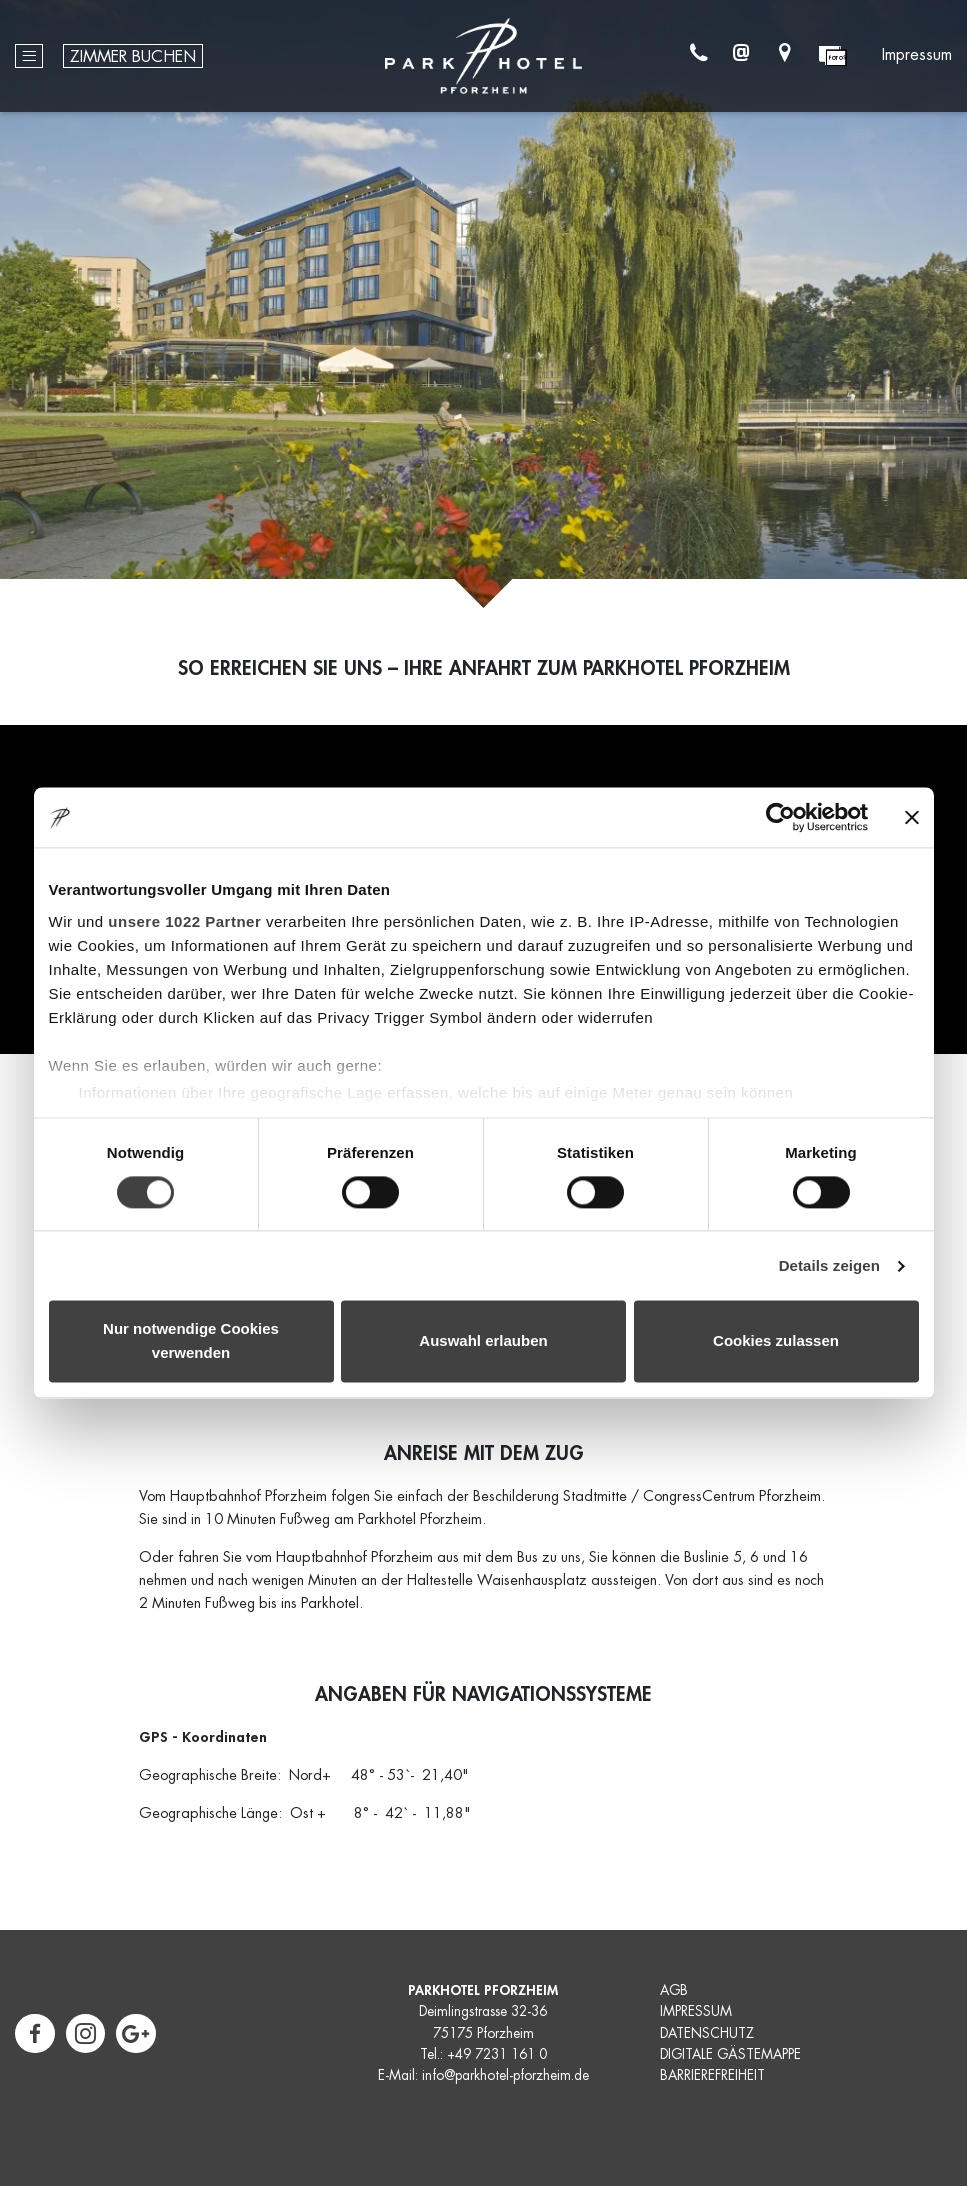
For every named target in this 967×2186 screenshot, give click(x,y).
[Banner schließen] (912, 817)
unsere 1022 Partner (184, 921)
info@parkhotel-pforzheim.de (505, 2075)
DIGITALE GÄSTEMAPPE (730, 2054)
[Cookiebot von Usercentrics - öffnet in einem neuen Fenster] (780, 817)
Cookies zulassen (776, 1341)
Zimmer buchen (133, 58)
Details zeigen (829, 1265)
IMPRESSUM (696, 2011)
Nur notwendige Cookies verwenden (191, 1341)
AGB (674, 1990)
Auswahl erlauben (483, 1341)
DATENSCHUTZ (707, 2033)
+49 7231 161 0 (497, 2054)
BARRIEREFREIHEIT (712, 2075)
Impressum (917, 56)
